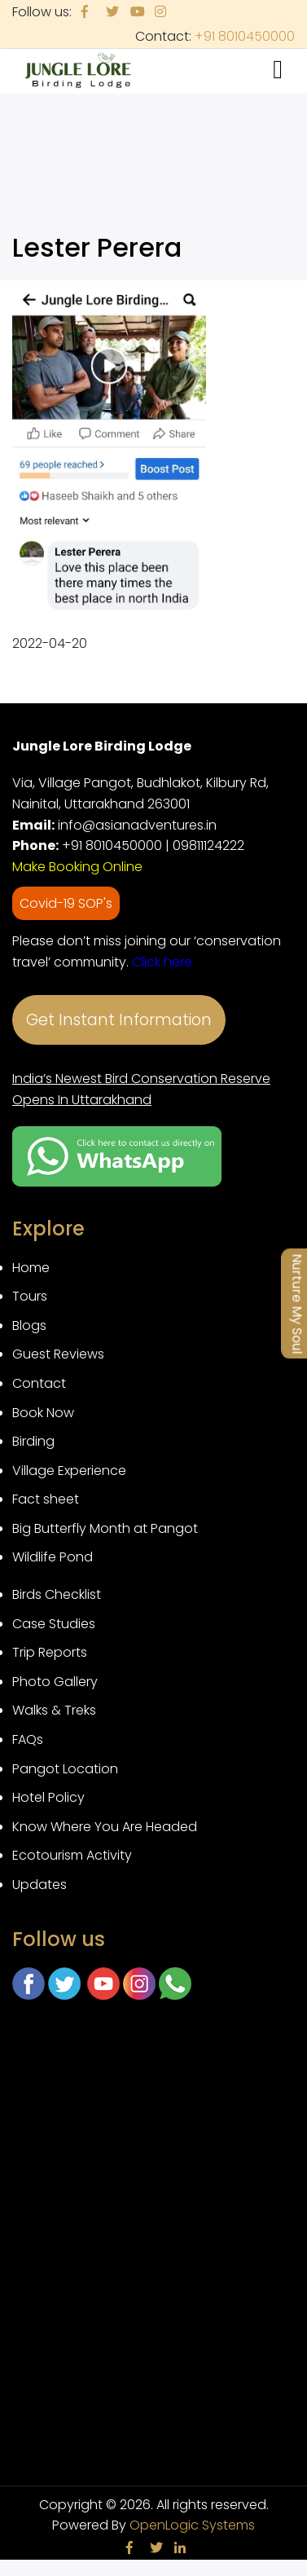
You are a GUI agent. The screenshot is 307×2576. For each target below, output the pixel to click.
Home (31, 1267)
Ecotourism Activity (72, 1855)
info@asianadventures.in (137, 825)
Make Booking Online (77, 866)
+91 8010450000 (245, 36)
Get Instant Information (119, 1020)
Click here (162, 962)
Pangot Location (65, 1768)
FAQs (27, 1739)
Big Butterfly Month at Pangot (105, 1528)
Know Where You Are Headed (104, 1826)
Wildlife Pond (52, 1557)
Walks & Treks (54, 1710)
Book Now (43, 1412)
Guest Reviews (58, 1354)
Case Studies (53, 1623)
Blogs (29, 1325)
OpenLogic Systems (192, 2525)
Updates (39, 1884)
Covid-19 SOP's (66, 903)
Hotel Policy (48, 1797)
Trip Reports (49, 1652)
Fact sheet (45, 1499)
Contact (39, 1383)
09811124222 (208, 845)
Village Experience (69, 1470)
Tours (29, 1296)
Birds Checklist (56, 1594)
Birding (33, 1441)
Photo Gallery (55, 1681)
